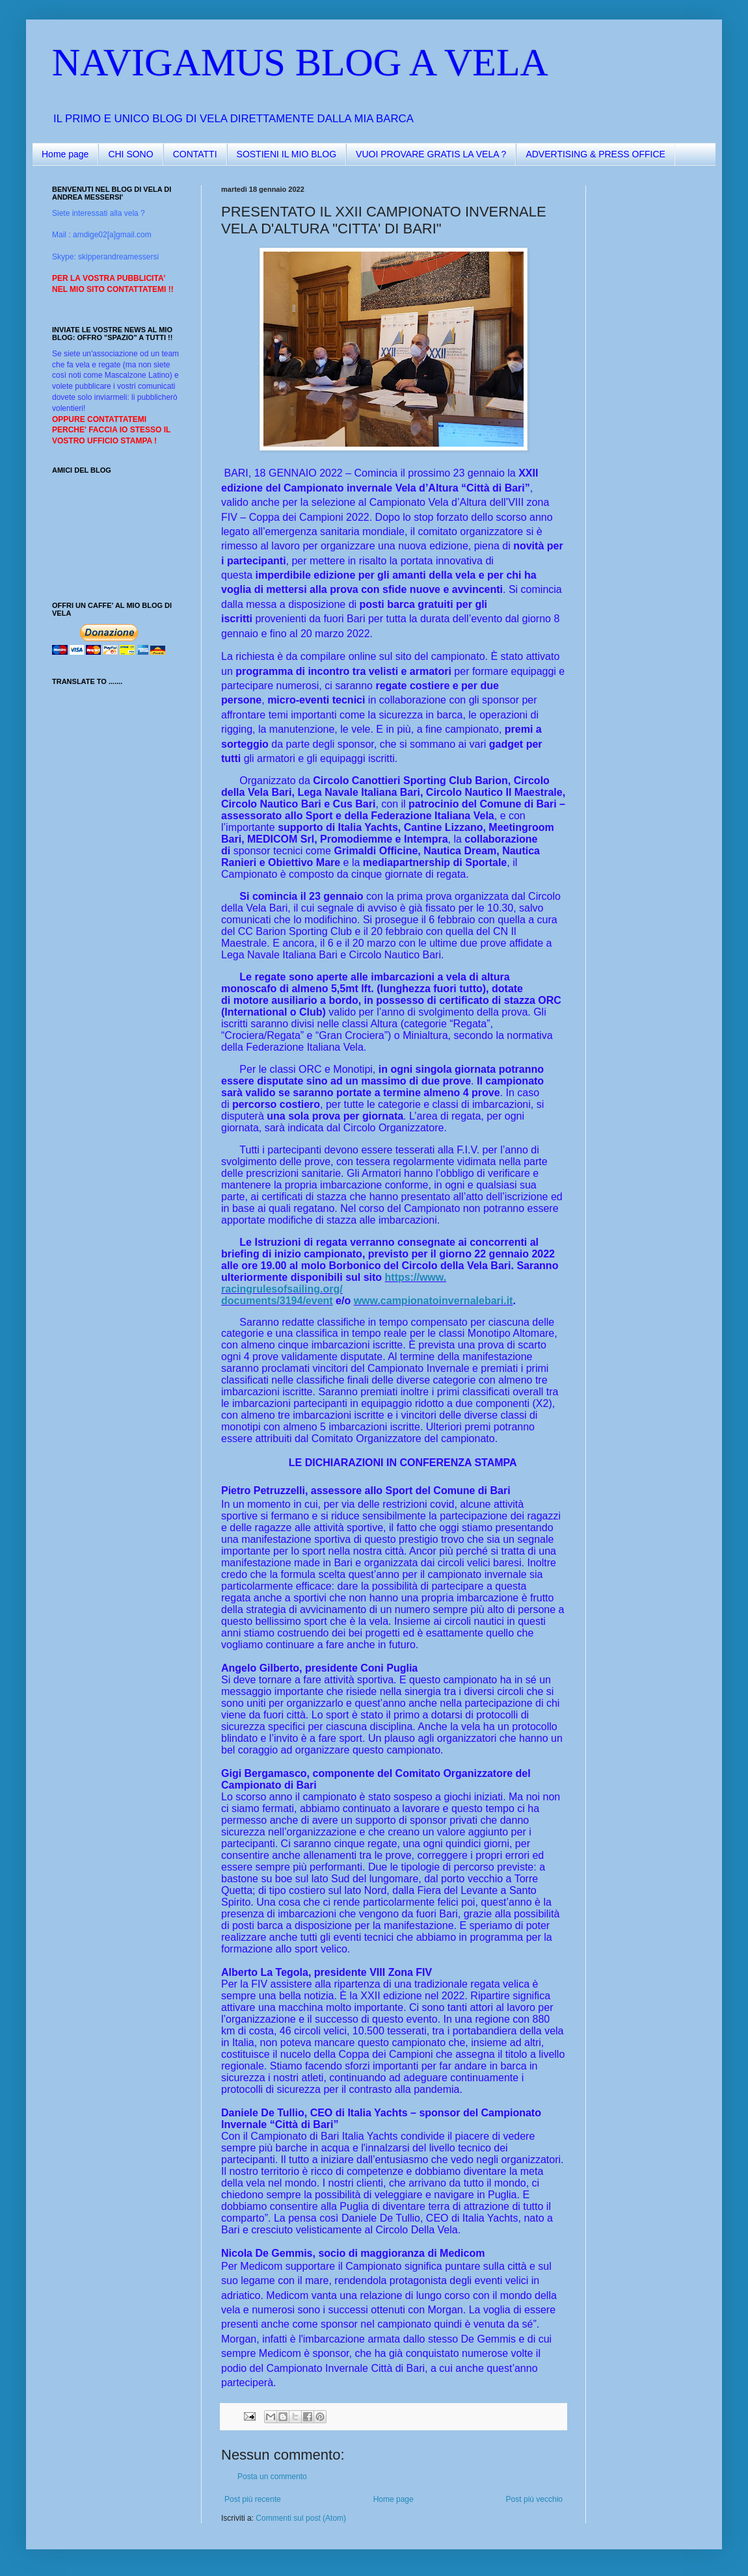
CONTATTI (195, 154)
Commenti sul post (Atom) (301, 2518)
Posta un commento (272, 2476)
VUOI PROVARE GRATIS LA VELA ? (431, 154)
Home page (65, 154)
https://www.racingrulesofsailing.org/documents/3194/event (333, 1289)
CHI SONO (130, 154)
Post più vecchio (534, 2499)
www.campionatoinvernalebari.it (433, 1300)
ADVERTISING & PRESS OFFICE (595, 154)
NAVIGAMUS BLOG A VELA (300, 62)
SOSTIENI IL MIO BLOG (287, 154)
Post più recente (252, 2499)
